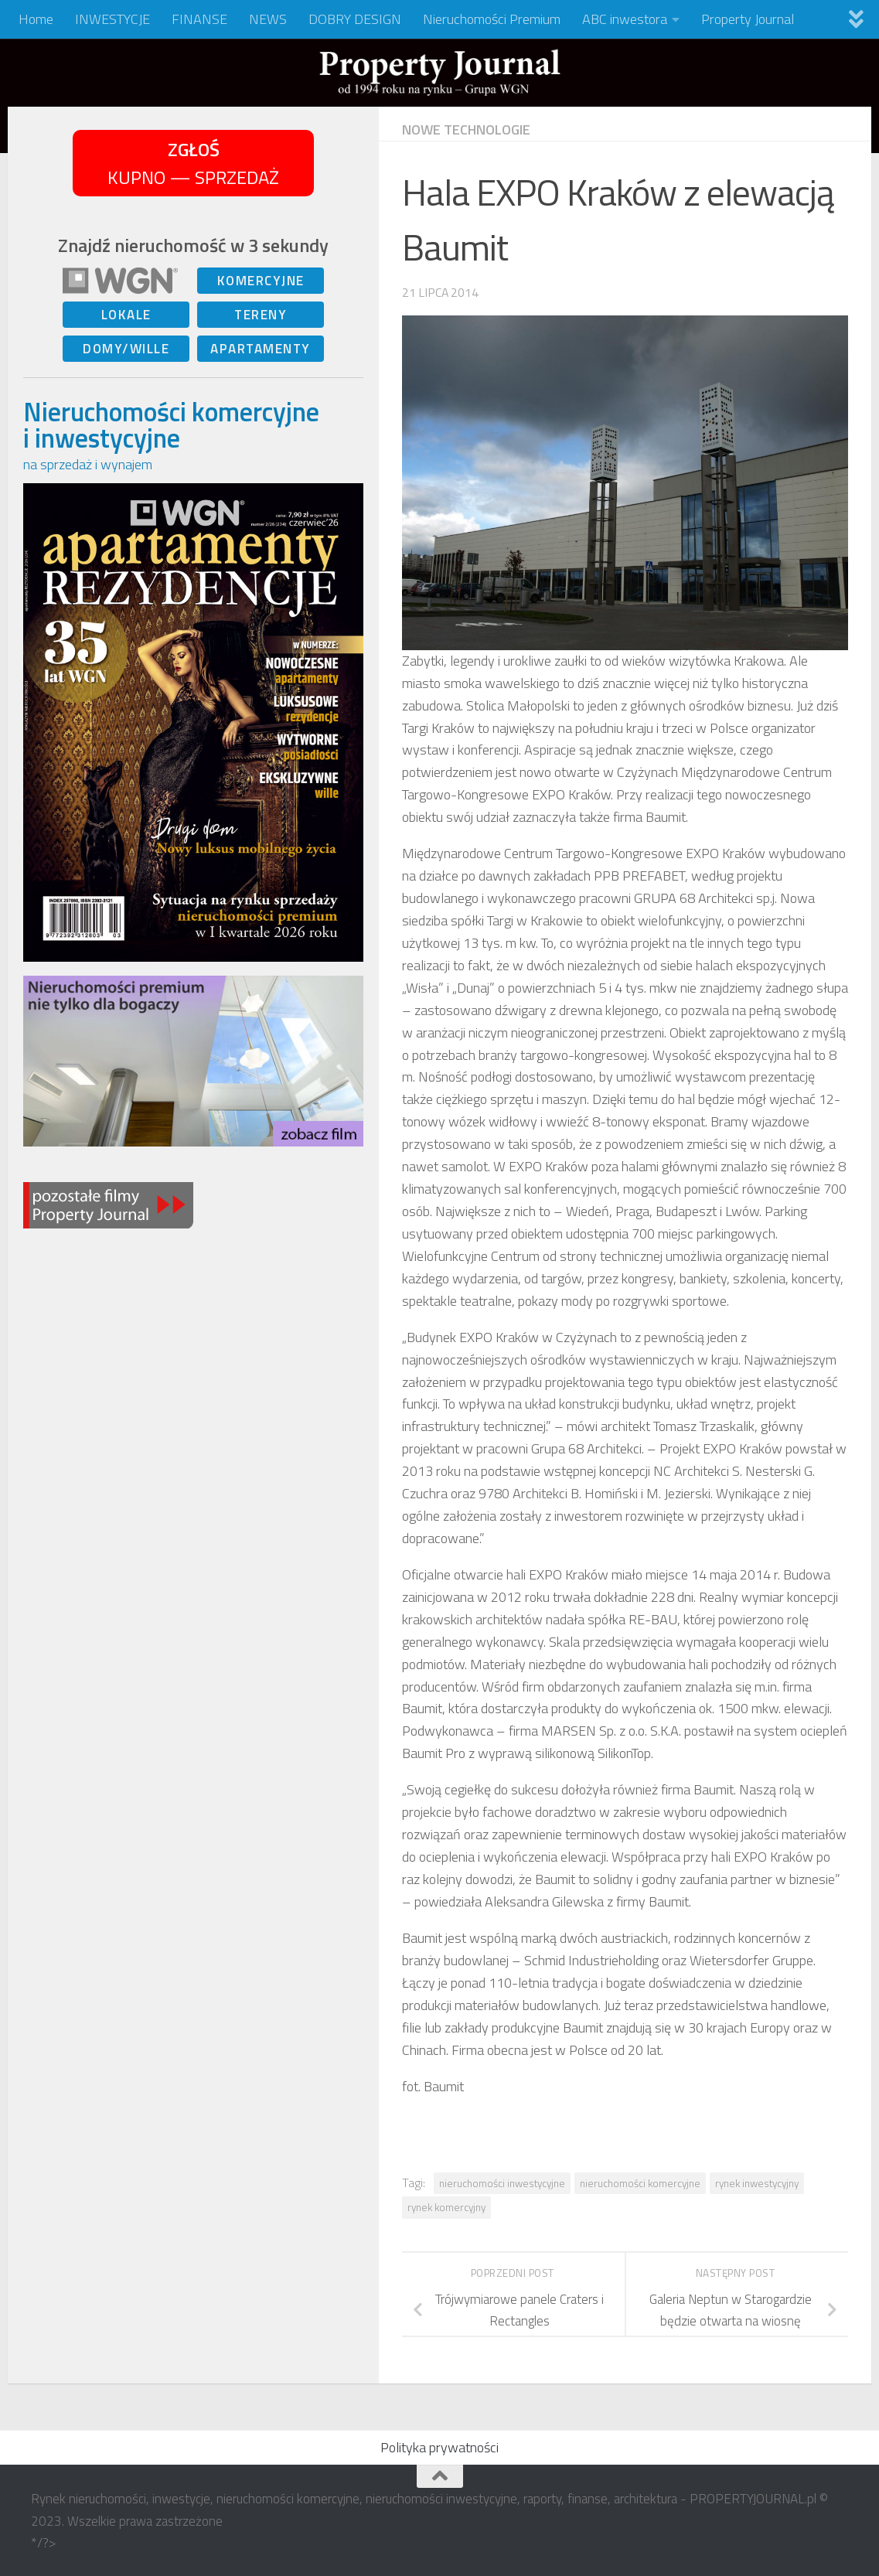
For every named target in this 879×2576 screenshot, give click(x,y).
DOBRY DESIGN (354, 19)
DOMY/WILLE (126, 349)
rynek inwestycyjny (757, 2183)
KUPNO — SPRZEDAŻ (193, 163)
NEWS (268, 19)
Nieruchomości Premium (491, 19)
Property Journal (747, 19)
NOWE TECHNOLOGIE (466, 129)
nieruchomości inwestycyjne (502, 2183)
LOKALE (126, 315)
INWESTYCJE (112, 19)
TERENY (260, 315)
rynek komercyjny (446, 2207)
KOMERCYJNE (261, 281)
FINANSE (199, 19)
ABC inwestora (624, 19)
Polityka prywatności (439, 2447)
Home (36, 19)
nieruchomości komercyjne (640, 2183)
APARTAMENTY (260, 349)
